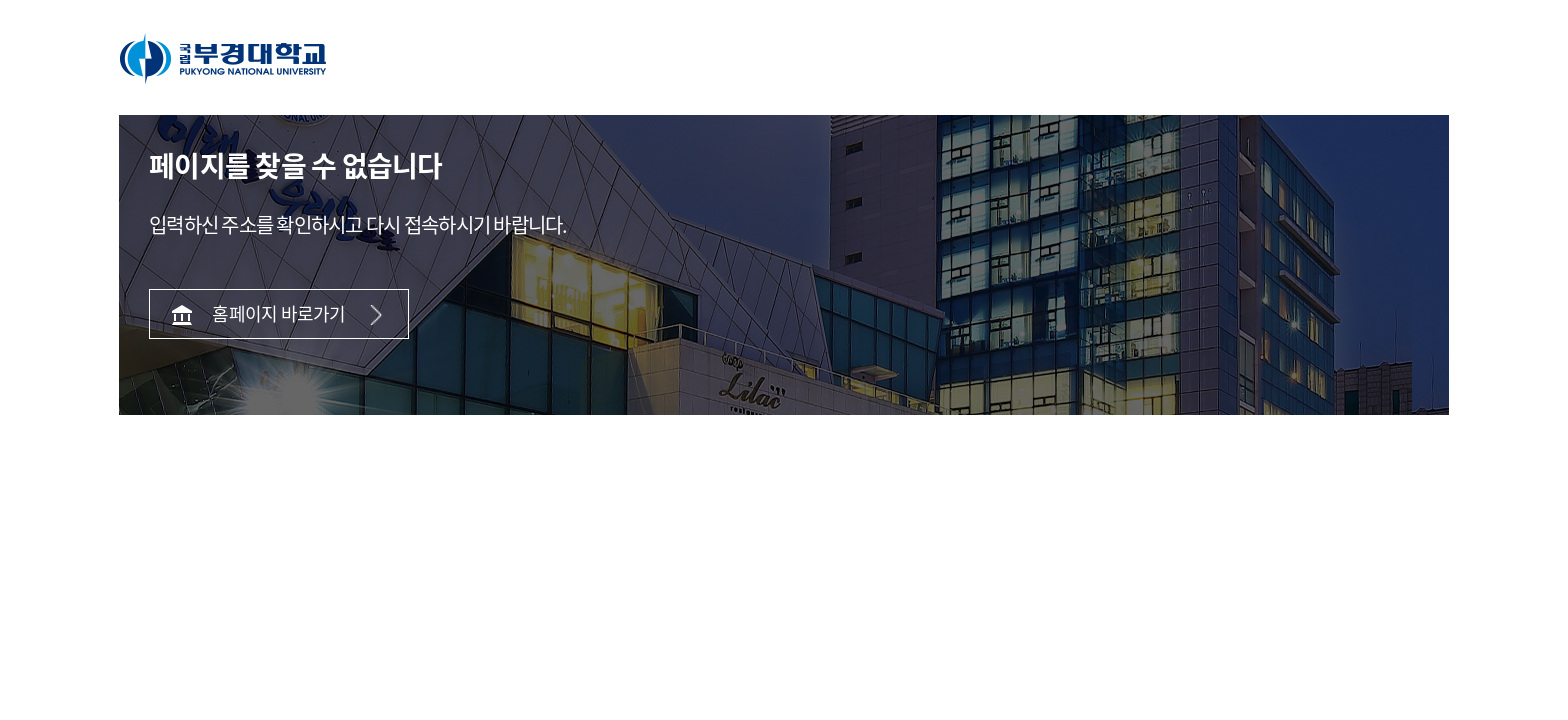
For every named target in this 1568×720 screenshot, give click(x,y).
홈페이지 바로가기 (278, 313)
